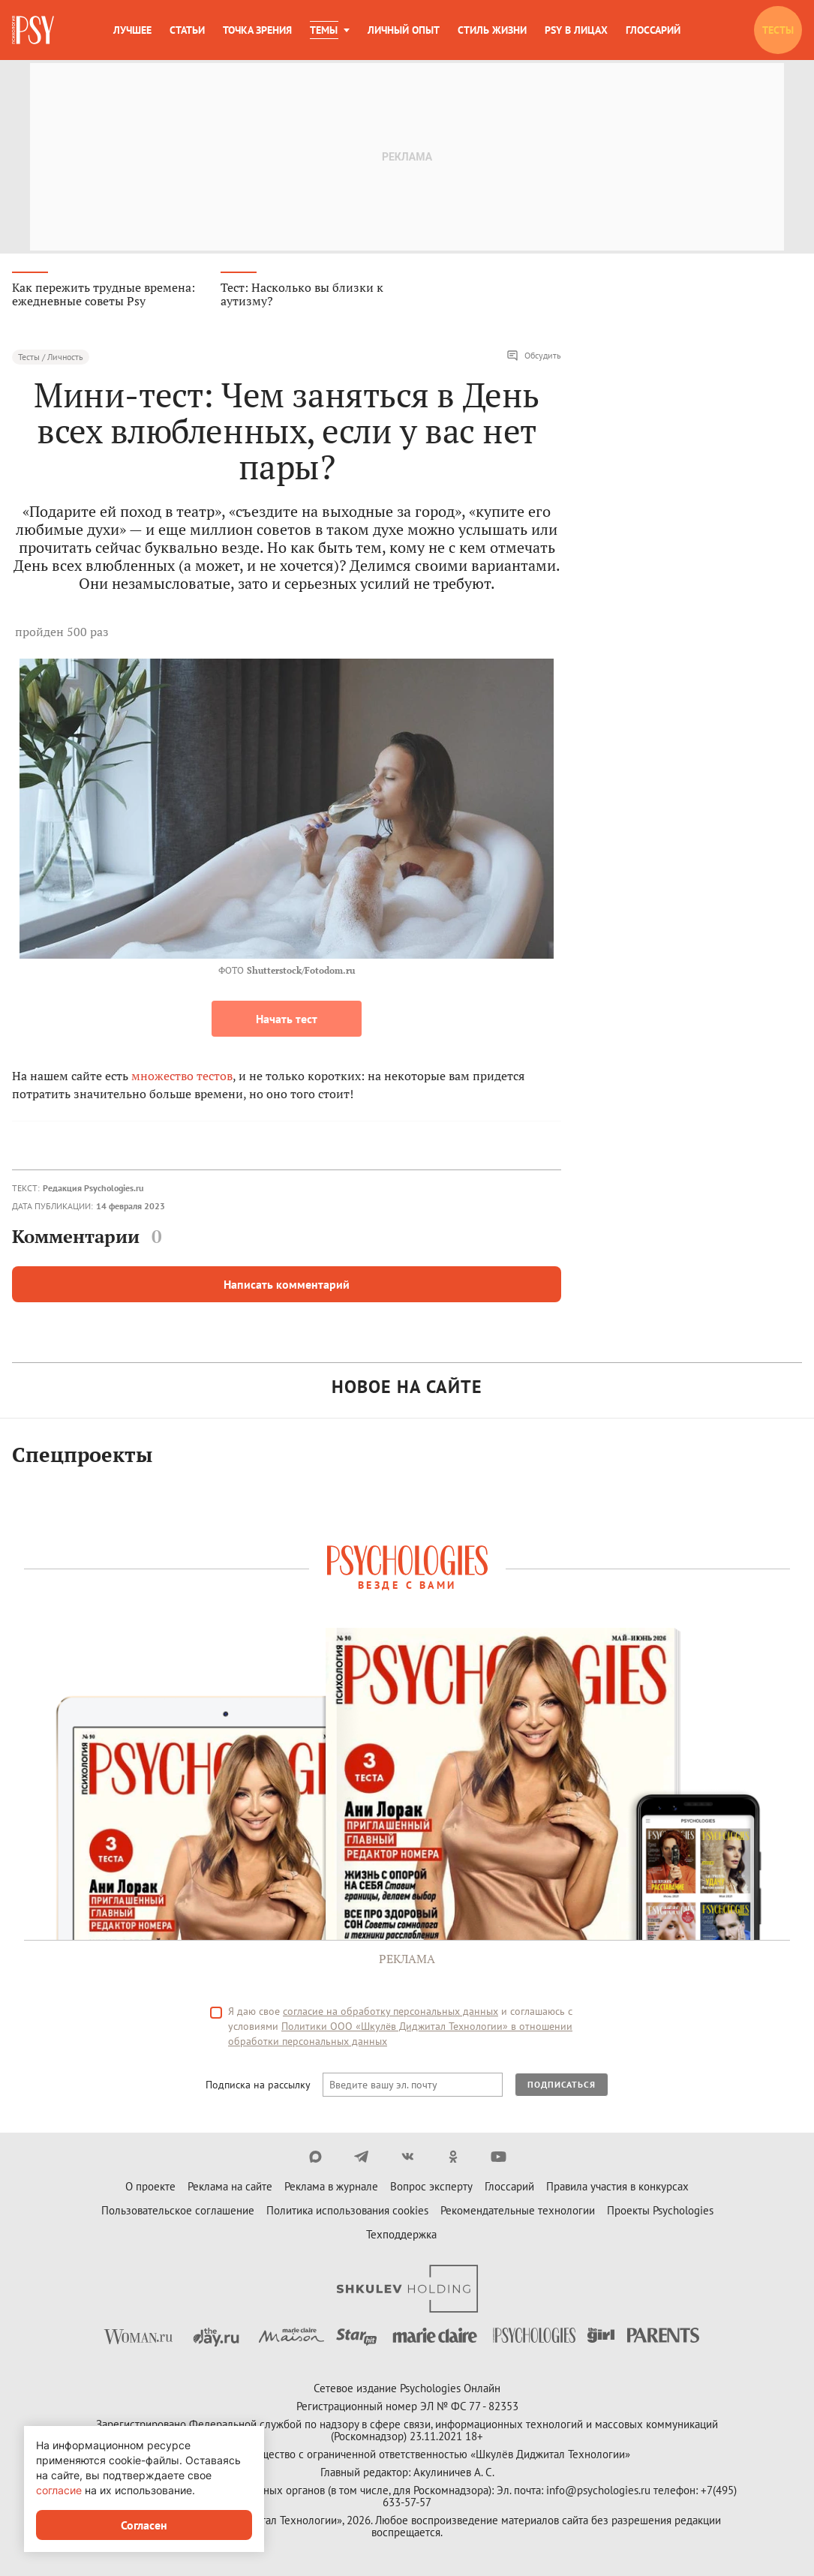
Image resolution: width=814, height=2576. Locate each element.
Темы (324, 30)
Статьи (187, 30)
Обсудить (533, 357)
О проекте (150, 2188)
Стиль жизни (492, 30)
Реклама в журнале (331, 2188)
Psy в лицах (576, 30)
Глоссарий (653, 30)
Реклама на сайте (230, 2188)
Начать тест (286, 1020)
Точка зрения (257, 30)
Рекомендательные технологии (517, 2212)
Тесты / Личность (50, 358)
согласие (59, 2490)
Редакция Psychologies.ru (93, 1189)
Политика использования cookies (347, 2212)
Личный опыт (404, 30)
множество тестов (182, 1077)
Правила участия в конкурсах (617, 2188)
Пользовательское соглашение (177, 2212)
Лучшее (132, 30)
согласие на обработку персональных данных (390, 2012)
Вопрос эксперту (431, 2188)
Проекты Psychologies (660, 2212)
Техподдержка (401, 2236)
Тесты (778, 30)
